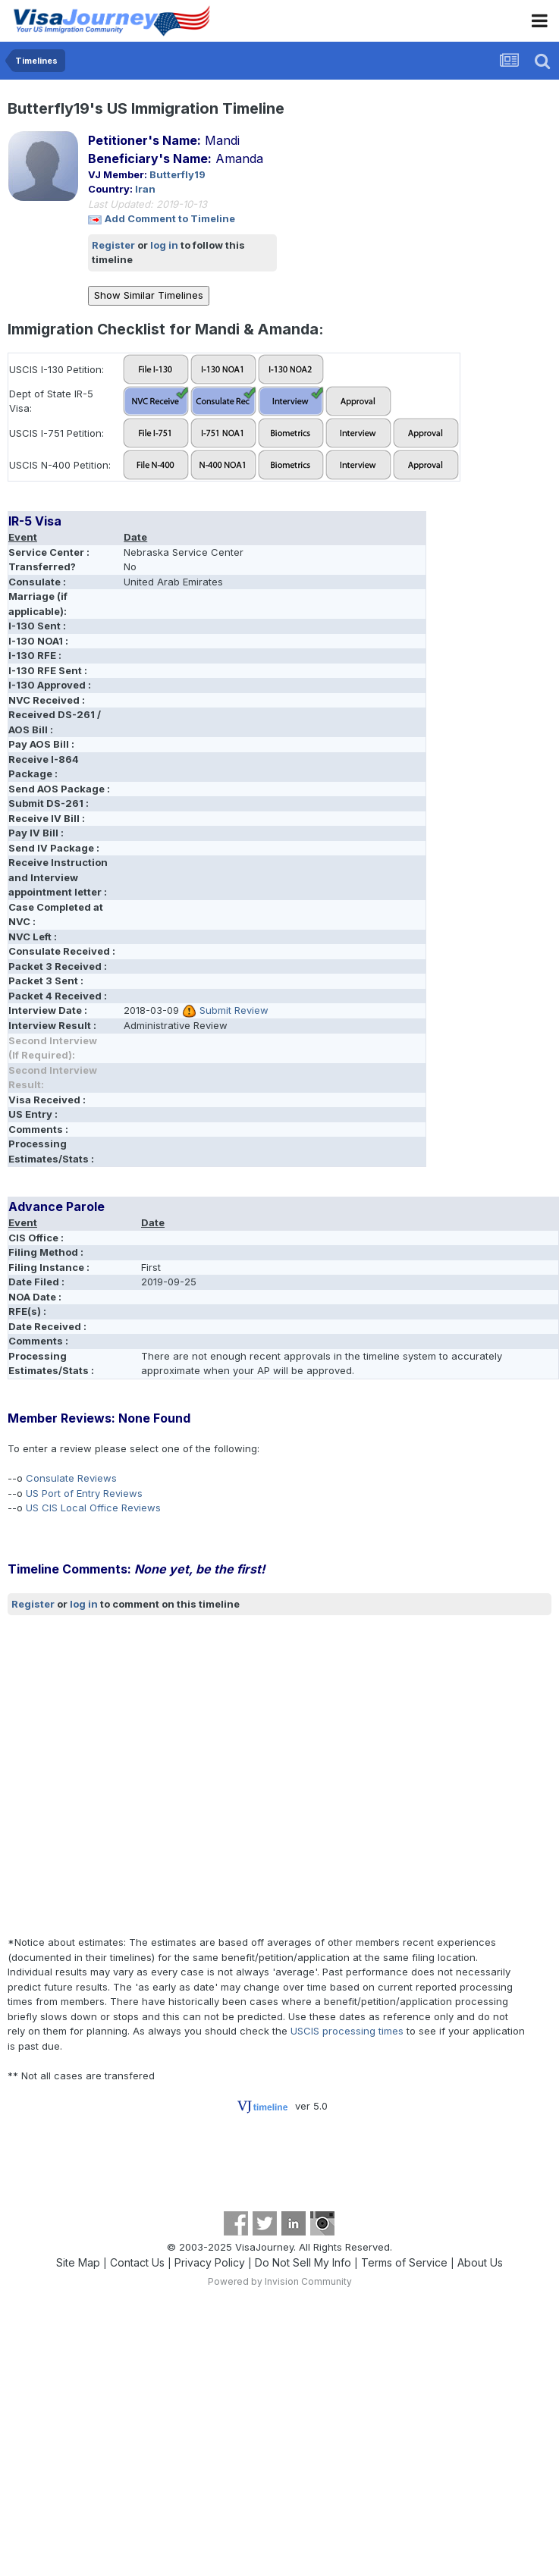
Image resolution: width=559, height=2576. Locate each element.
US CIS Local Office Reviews (93, 1507)
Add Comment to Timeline (170, 218)
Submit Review (234, 1010)
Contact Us (137, 2262)
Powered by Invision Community (280, 2281)
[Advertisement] (145, 1775)
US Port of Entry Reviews (84, 1493)
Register (113, 245)
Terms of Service (404, 2262)
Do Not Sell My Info (303, 2262)
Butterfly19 (177, 174)
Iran (145, 189)
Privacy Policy (209, 2262)
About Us (480, 2262)
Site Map (78, 2262)
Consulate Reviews (71, 1478)
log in (164, 245)
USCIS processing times (347, 2031)
